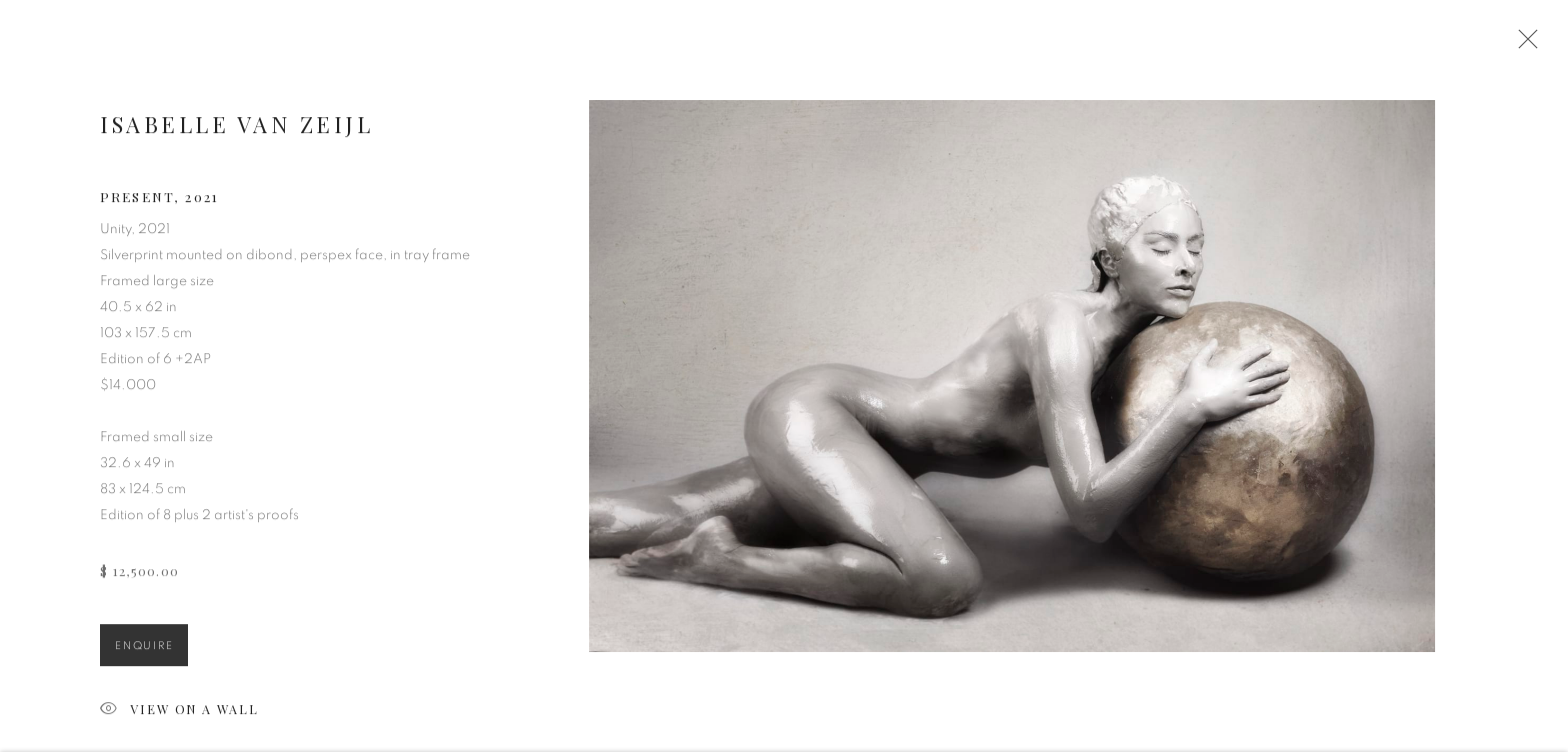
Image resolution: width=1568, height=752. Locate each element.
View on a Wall (179, 716)
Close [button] (1527, 45)
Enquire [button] (144, 651)
